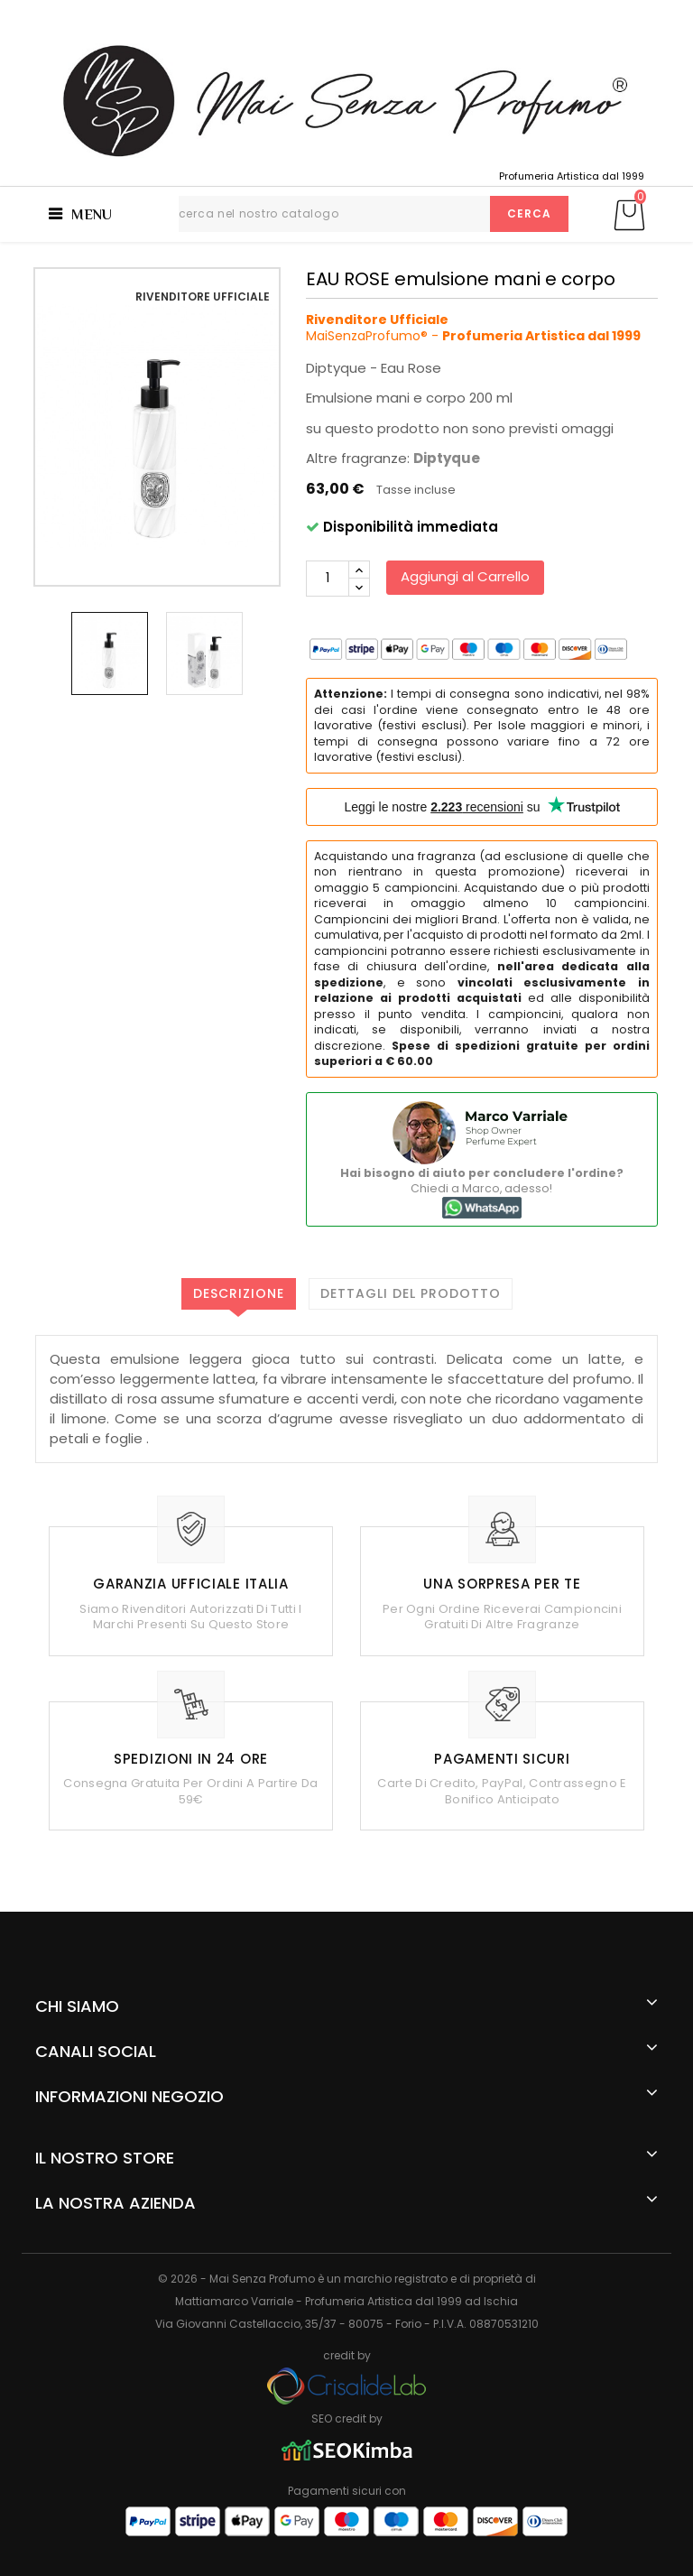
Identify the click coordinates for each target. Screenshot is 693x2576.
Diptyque (446, 458)
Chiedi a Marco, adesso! (482, 1189)
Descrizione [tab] (238, 1293)
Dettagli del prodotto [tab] (410, 1293)
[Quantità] (327, 579)
